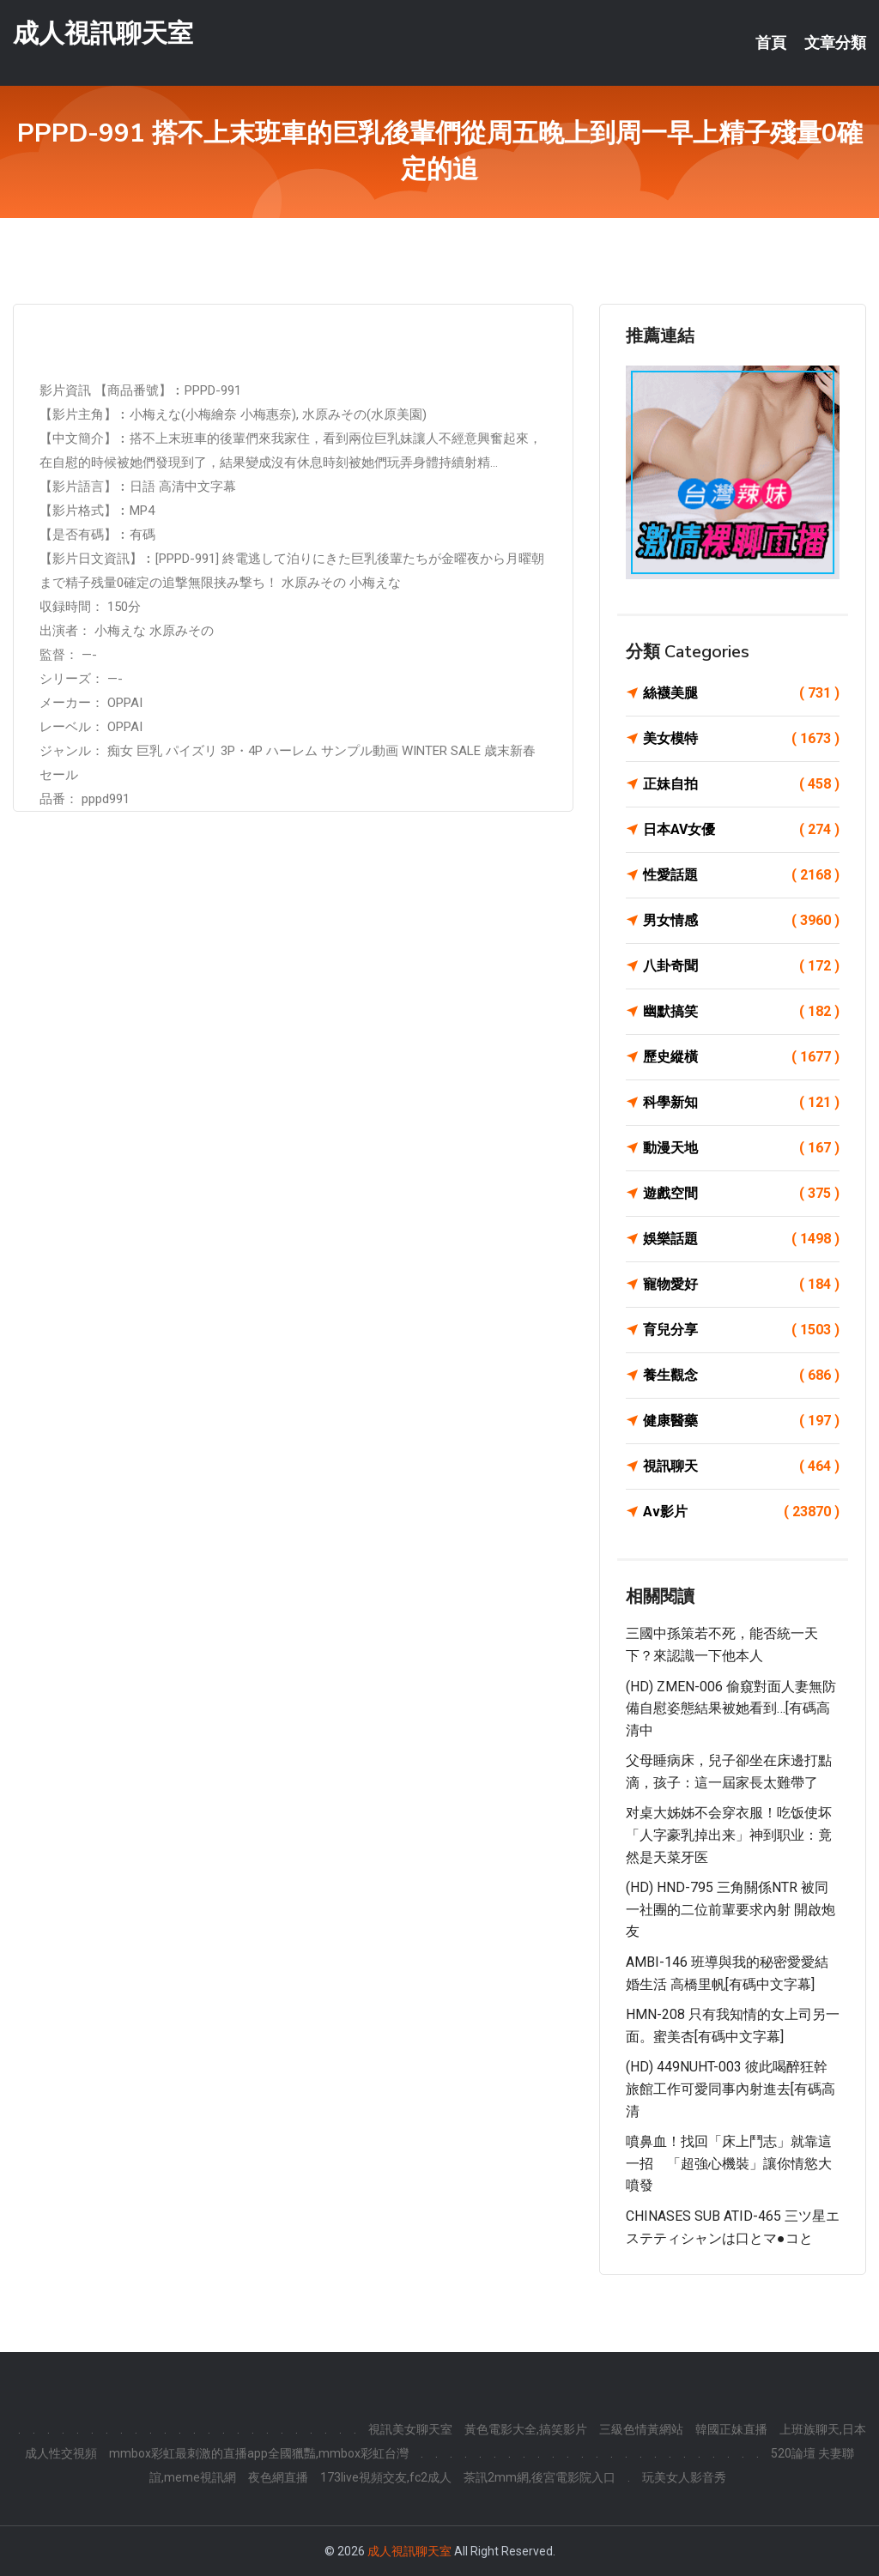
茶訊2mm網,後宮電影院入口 (539, 2477)
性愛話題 (741, 875)
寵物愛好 (741, 1285)
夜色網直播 (278, 2477)
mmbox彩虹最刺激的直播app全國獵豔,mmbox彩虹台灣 (259, 2453)
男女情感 (741, 921)
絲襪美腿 (741, 693)
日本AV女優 (741, 830)
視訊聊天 (741, 1466)
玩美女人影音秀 (684, 2477)
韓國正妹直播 (731, 2429)
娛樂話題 (741, 1239)
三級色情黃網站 (641, 2429)
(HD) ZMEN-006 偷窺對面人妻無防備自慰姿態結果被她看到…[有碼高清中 (731, 1708)
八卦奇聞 (741, 966)
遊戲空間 (741, 1194)
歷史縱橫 (741, 1057)
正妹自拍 (741, 784)
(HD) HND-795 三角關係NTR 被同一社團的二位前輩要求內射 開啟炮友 (730, 1909)
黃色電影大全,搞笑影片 (525, 2429)
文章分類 (835, 42)
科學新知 (741, 1103)
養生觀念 (741, 1376)
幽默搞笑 (741, 1012)
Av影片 (741, 1512)
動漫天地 (741, 1148)
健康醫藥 (741, 1421)
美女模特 (741, 739)
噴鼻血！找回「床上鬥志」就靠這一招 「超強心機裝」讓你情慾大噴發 (729, 2163)
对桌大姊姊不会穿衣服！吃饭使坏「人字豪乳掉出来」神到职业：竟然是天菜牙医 (729, 1835)
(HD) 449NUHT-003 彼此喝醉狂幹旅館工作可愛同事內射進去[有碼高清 (730, 2089)
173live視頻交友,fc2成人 (386, 2477)
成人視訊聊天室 (103, 33)
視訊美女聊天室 (410, 2429)
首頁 (770, 42)
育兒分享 (741, 1330)
